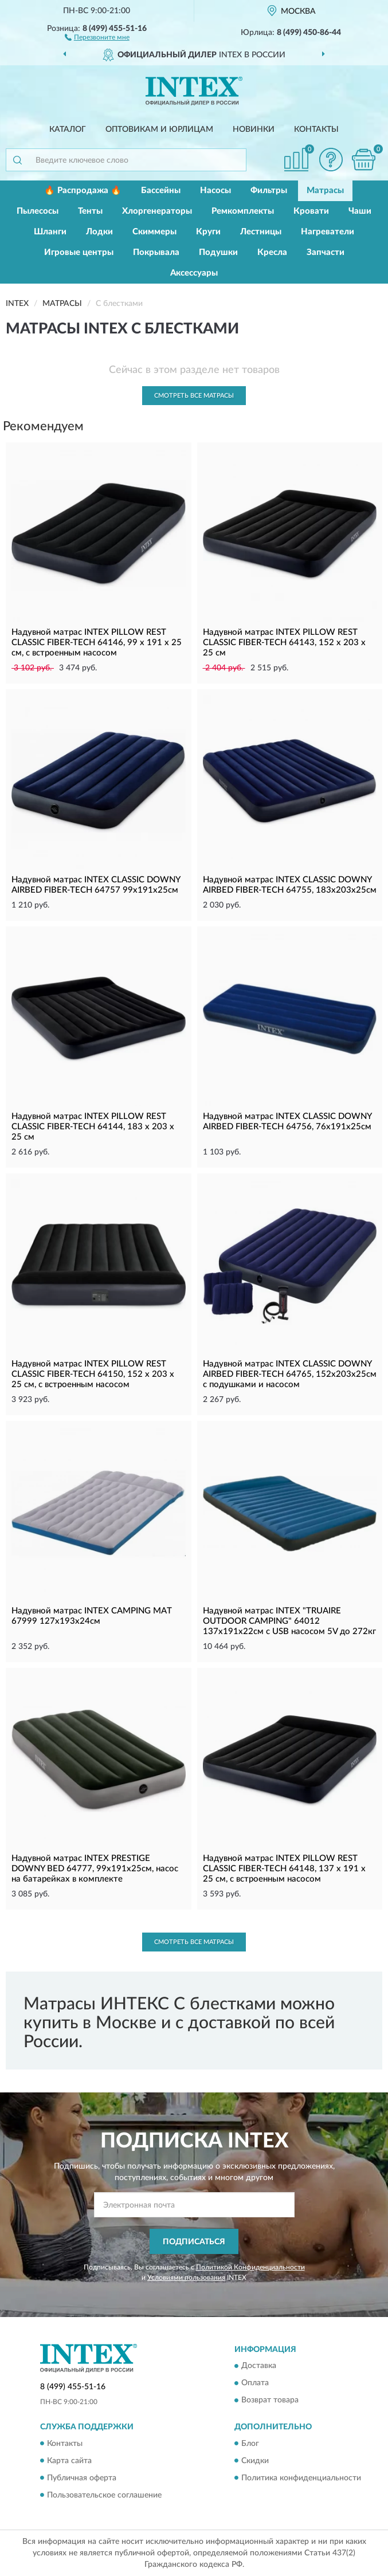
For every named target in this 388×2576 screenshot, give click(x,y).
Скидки (255, 2461)
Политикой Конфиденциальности (250, 2267)
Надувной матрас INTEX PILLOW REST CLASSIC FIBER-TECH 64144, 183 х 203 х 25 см (92, 1126)
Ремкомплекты (242, 211)
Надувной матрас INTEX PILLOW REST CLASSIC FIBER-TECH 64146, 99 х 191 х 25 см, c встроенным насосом (96, 642)
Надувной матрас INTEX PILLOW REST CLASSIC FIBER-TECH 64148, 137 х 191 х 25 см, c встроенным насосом (284, 1868)
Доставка (258, 2366)
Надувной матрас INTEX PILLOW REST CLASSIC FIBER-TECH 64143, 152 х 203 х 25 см (284, 642)
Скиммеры (154, 231)
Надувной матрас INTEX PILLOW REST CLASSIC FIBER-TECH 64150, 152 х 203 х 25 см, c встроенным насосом (92, 1374)
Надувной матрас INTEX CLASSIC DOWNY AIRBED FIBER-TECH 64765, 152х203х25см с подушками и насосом (290, 1374)
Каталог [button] (67, 129)
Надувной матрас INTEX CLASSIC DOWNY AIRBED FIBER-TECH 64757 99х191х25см (95, 884)
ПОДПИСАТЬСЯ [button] (194, 2242)
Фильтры (268, 190)
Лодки (99, 231)
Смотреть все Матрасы (194, 395)
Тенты (90, 211)
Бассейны (161, 190)
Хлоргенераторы (157, 211)
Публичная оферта (81, 2478)
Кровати (311, 211)
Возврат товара (270, 2401)
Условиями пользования (186, 2277)
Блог (250, 2444)
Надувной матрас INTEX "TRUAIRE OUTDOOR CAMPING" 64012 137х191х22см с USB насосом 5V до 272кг (289, 1621)
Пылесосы (37, 211)
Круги (208, 231)
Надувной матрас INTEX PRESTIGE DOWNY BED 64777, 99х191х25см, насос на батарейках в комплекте (94, 1868)
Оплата (255, 2383)
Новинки (254, 129)
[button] (97, 36)
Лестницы (260, 231)
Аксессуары (194, 273)
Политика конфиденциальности (301, 2478)
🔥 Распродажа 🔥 (83, 190)
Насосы (215, 190)
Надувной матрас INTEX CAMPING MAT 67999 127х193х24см (91, 1616)
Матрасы (325, 190)
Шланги (50, 231)
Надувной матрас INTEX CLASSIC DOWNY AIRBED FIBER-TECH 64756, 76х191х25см (287, 1121)
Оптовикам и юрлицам (159, 129)
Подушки (218, 252)
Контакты (316, 129)
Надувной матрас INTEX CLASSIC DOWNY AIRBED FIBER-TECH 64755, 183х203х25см (290, 884)
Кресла (272, 252)
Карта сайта (69, 2461)
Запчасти (325, 252)
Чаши (359, 211)
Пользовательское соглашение (104, 2495)
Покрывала (156, 252)
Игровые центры (78, 252)
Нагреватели (327, 231)
